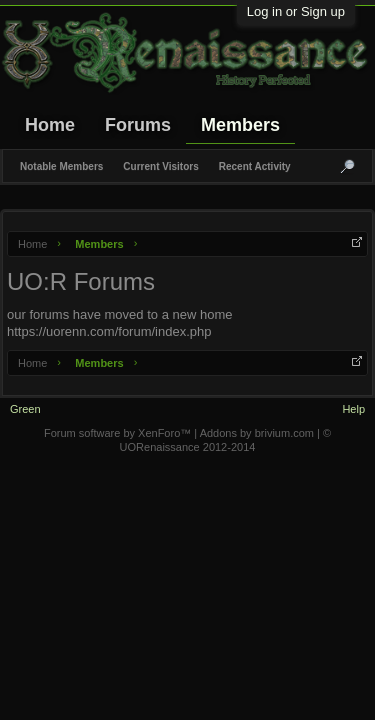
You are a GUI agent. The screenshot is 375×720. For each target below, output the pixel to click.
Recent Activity (255, 166)
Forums (138, 125)
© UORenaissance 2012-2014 (225, 440)
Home (50, 125)
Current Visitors (160, 166)
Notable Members (61, 166)
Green (25, 409)
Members (240, 125)
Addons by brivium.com (257, 433)
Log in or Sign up (296, 11)
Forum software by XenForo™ (119, 433)
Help (353, 409)
